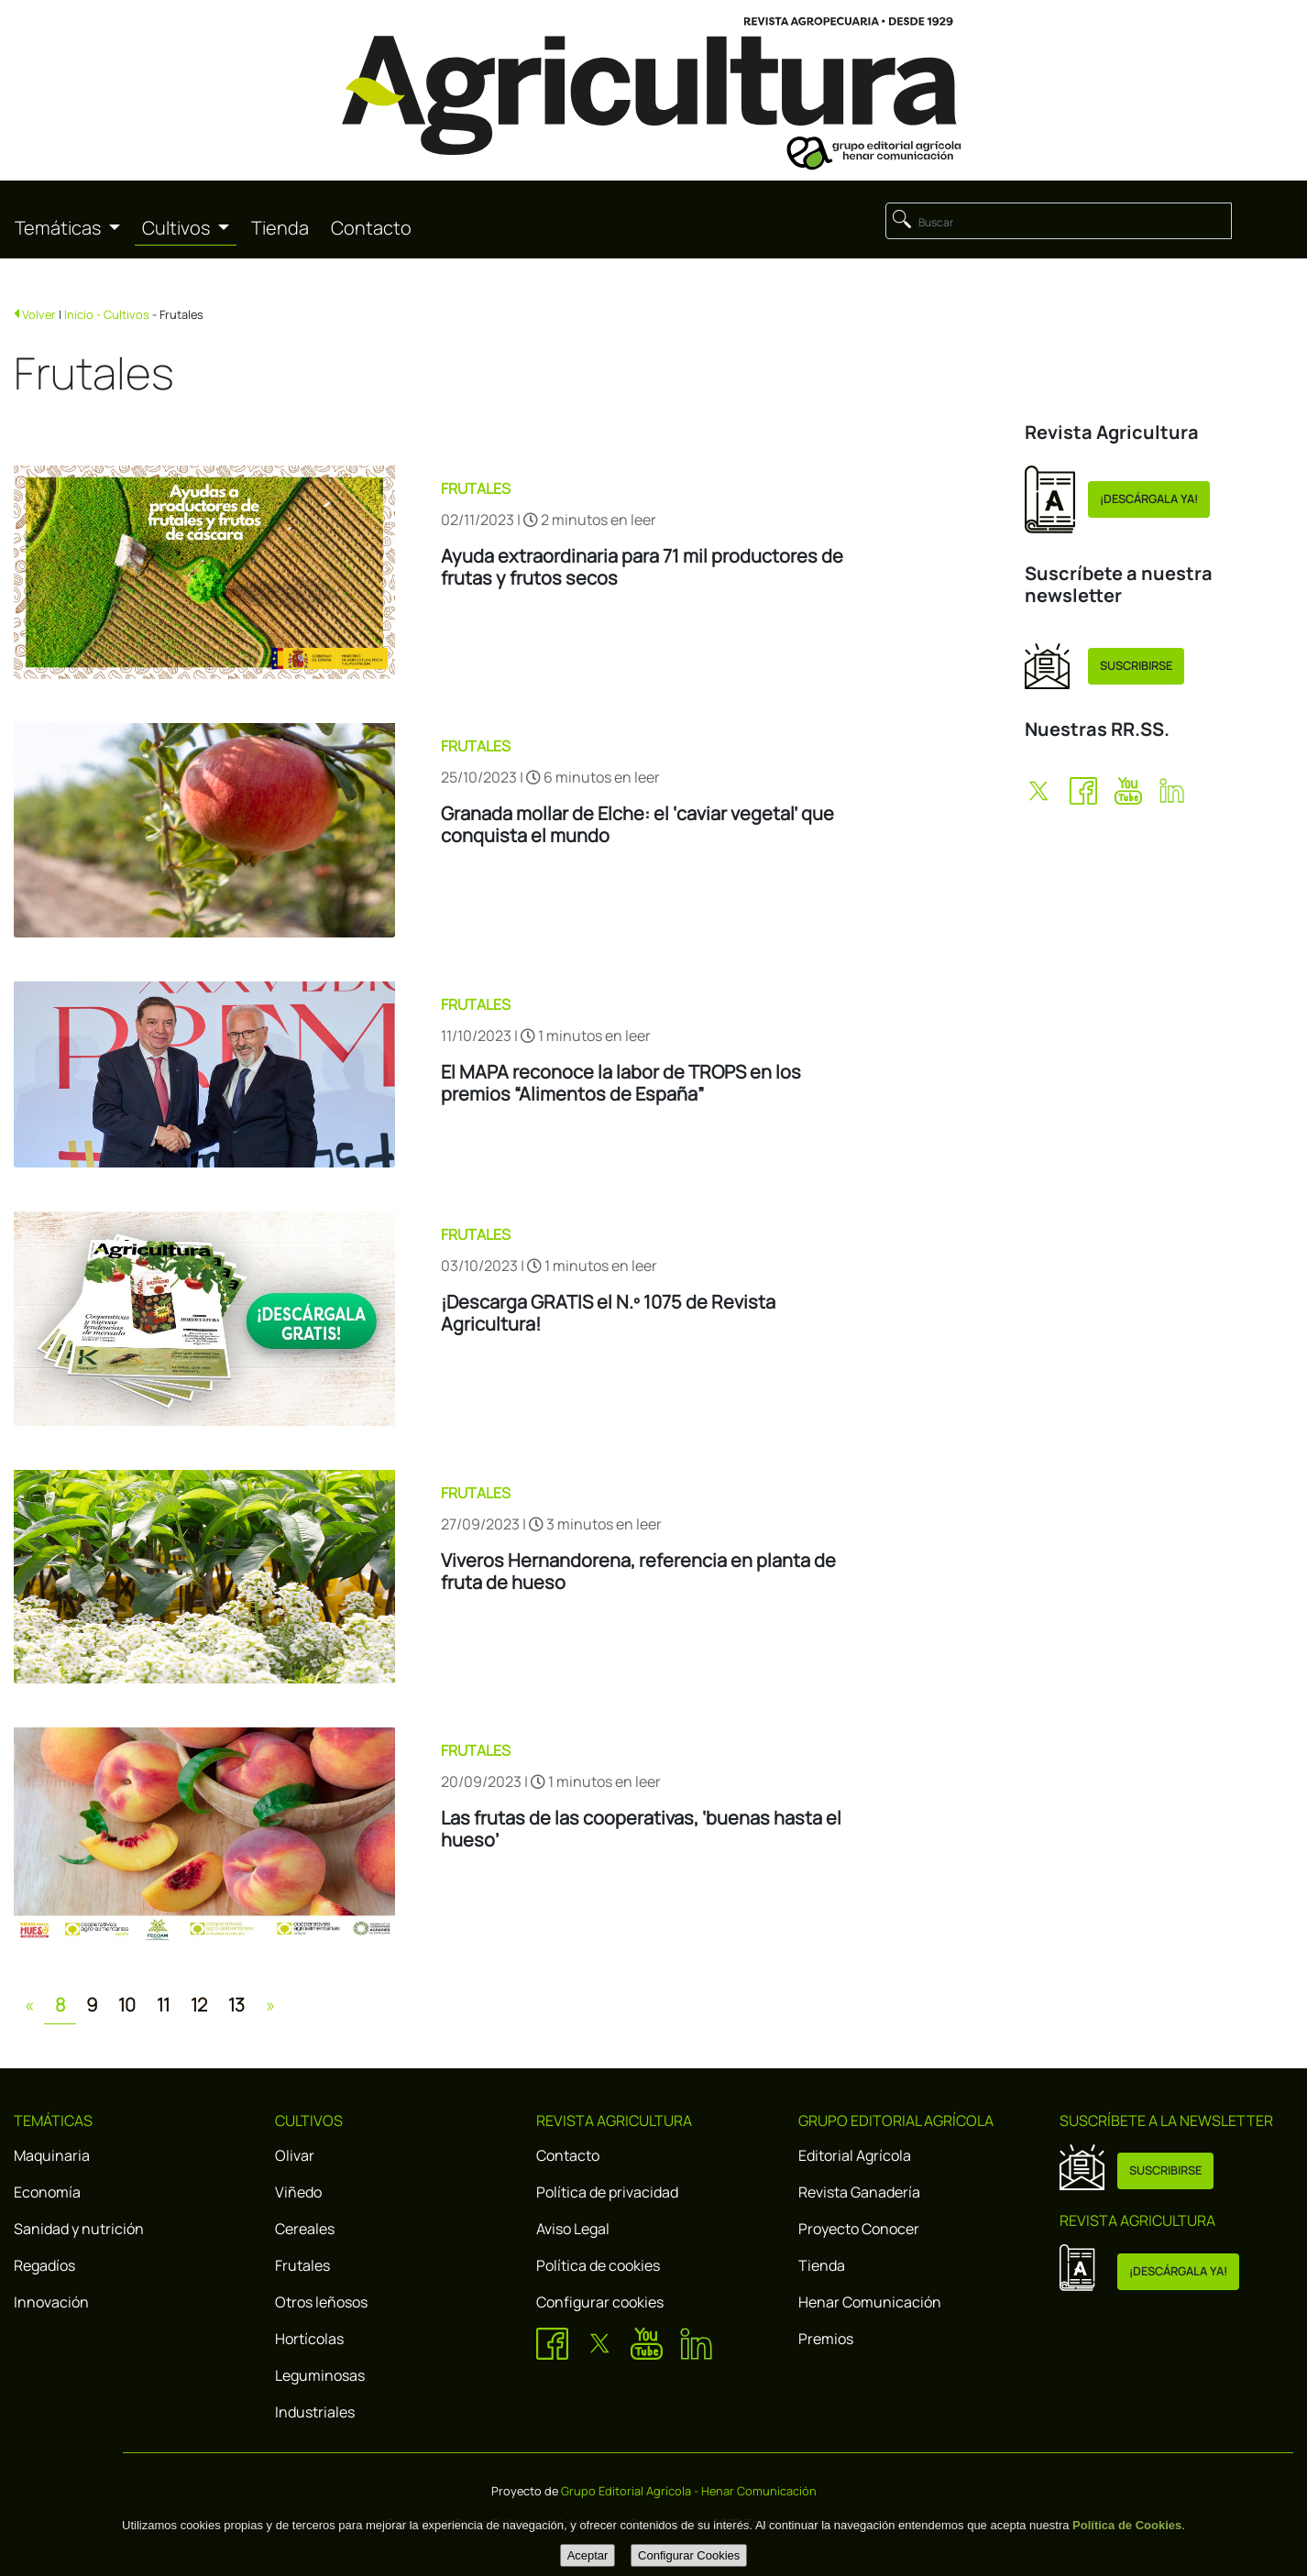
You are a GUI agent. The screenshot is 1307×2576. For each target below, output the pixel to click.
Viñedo (298, 2192)
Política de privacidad (607, 2192)
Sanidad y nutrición (79, 2229)
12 (199, 2004)
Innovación (51, 2302)
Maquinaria (52, 2155)
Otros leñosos (321, 2302)
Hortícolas (309, 2339)
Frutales (302, 2265)
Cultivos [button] (178, 227)
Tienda (280, 227)
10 (127, 2004)
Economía (47, 2192)
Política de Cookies (1126, 2525)
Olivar (294, 2155)
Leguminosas (320, 2375)
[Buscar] (1059, 221)
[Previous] (29, 2004)
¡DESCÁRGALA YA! (1149, 498)
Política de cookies (598, 2265)
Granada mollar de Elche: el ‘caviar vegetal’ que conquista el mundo (637, 825)
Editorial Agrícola (854, 2155)
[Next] (270, 2004)
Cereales (305, 2229)
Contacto (371, 227)
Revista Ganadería (859, 2192)
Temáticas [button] (59, 227)
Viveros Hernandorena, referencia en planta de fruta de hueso (638, 1572)
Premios (825, 2339)
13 (236, 2004)
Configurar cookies (600, 2302)
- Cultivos (122, 314)
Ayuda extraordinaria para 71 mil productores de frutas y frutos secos (642, 567)
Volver (39, 314)
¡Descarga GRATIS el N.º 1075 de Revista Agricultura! (608, 1313)
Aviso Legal (573, 2229)
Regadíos (44, 2265)
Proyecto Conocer (858, 2229)
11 (163, 2004)
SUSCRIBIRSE (1136, 665)
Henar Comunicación (869, 2302)
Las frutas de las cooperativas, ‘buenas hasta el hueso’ (641, 1829)
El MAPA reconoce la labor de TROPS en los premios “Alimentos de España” (621, 1083)
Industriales (315, 2412)
